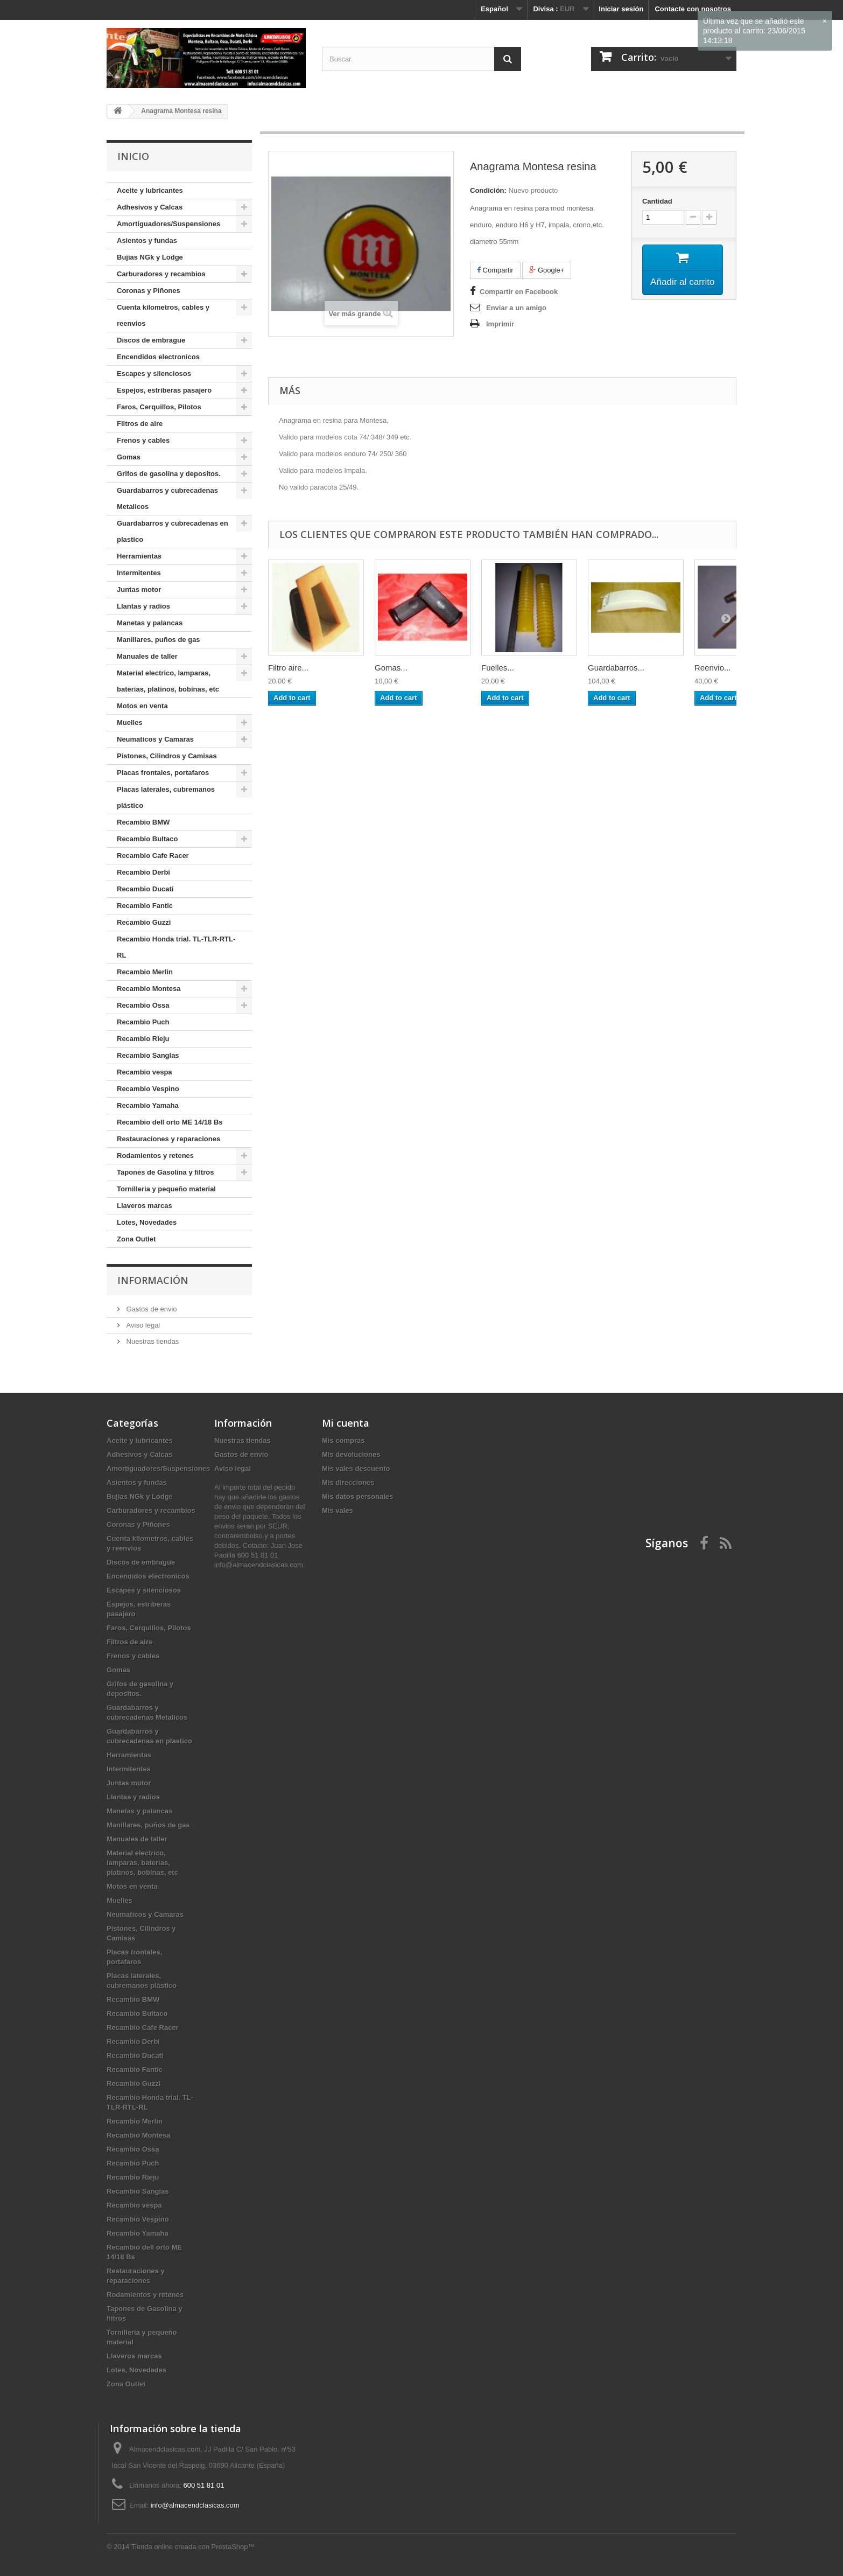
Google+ (546, 270)
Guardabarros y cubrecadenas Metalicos (167, 498)
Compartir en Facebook (519, 292)
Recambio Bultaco (147, 839)
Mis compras (343, 1440)
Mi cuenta (345, 1422)
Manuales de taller (147, 656)
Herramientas (139, 556)
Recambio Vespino (148, 1089)
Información (152, 1280)
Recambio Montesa (148, 989)
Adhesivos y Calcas (149, 207)
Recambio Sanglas (148, 1055)
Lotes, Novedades (147, 1222)
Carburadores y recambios (161, 274)
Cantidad (657, 201)
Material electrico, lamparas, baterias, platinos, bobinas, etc (168, 681)
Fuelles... (497, 667)
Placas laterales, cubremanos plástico (166, 797)
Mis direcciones (348, 1482)
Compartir (495, 270)
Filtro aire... (288, 667)
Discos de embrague (151, 340)
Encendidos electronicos (158, 357)
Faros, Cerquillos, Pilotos (159, 407)
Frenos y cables (143, 440)
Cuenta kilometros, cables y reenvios (163, 315)
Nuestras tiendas (151, 1341)
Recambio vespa (144, 1072)
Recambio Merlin (145, 972)
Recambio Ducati (145, 889)
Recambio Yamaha (148, 1105)
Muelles (130, 722)
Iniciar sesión (621, 9)
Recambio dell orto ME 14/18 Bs (170, 1122)
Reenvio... (712, 667)
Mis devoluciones (351, 1454)
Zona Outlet (136, 1239)
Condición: (488, 190)
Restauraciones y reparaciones (168, 1139)
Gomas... (391, 667)
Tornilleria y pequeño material (166, 1189)
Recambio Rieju (143, 1039)
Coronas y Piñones (148, 291)
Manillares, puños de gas (158, 640)
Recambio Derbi (143, 872)
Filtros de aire (140, 424)
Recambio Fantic (145, 906)
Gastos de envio (150, 1309)
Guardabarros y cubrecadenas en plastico (172, 531)
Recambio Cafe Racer (153, 855)
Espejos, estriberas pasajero (164, 390)
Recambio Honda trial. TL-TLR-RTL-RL (176, 947)
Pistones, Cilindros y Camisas (167, 756)
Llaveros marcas (144, 1206)
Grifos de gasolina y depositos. (169, 474)
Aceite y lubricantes (150, 190)
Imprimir (500, 324)
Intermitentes (139, 573)
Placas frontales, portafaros (163, 773)
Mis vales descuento (356, 1468)
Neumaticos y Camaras (155, 739)
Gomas (128, 457)
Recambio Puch (143, 1022)
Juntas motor (139, 589)
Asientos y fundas (147, 240)
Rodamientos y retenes (155, 1155)
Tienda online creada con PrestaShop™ (193, 2547)
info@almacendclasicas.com (195, 2505)
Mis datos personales (357, 1496)
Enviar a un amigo (516, 308)
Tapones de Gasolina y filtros (165, 1172)
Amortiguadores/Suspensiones (168, 224)
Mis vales (337, 1510)
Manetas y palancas (149, 623)
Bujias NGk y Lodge (150, 257)
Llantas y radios (143, 606)
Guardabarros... (616, 667)
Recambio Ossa (143, 1005)
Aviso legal (142, 1325)
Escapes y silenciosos (154, 373)
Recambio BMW (143, 822)
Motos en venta (142, 706)
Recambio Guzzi (144, 922)
